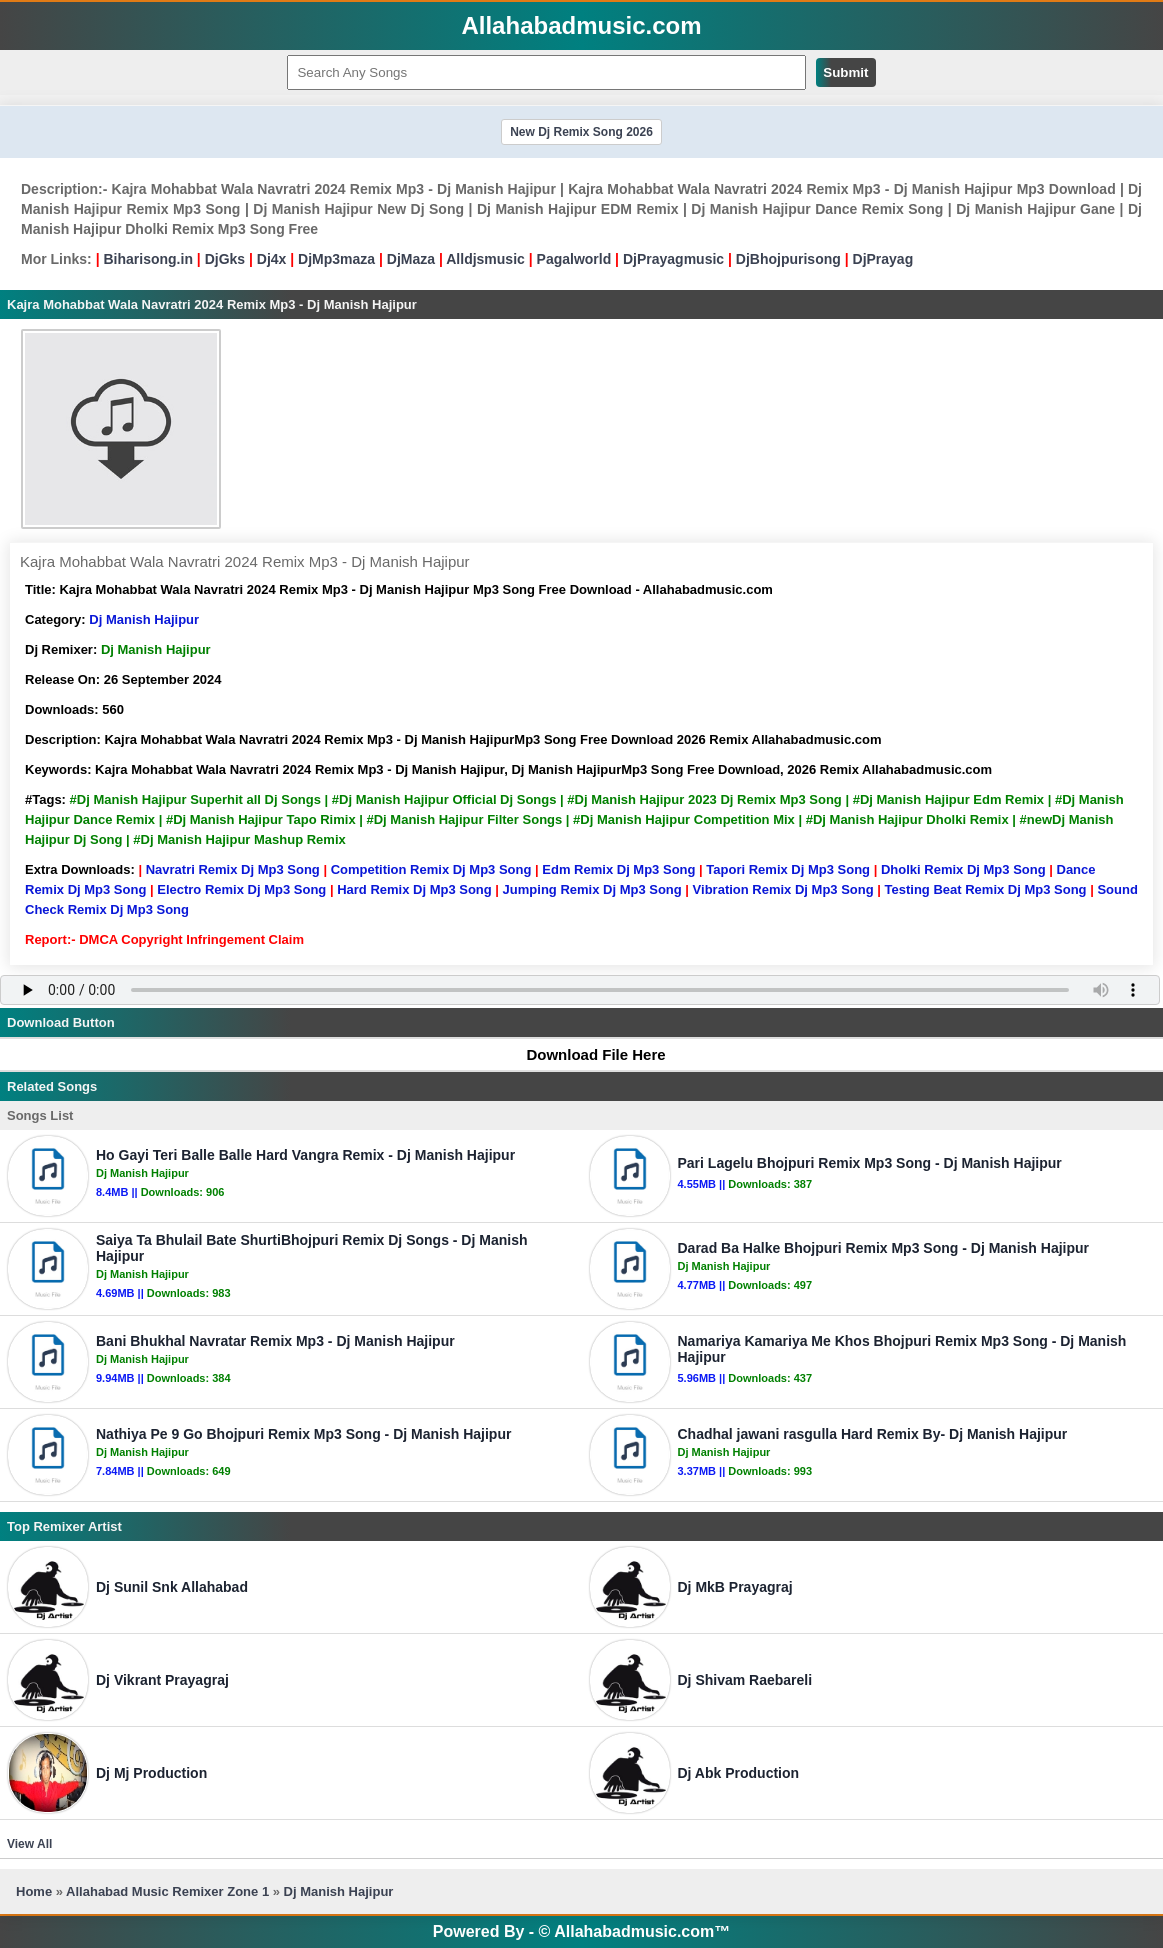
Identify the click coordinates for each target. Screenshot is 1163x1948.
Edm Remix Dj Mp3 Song (618, 869)
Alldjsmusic (485, 259)
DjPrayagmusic (673, 259)
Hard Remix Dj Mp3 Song (414, 889)
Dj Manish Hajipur (144, 619)
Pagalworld (574, 259)
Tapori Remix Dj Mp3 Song (788, 869)
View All (29, 1844)
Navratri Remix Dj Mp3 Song (233, 869)
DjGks (225, 259)
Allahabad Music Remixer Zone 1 (167, 1891)
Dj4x (272, 259)
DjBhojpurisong (788, 259)
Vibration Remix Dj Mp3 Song (783, 889)
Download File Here (586, 1054)
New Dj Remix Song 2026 (581, 132)
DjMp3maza (336, 259)
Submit (845, 72)
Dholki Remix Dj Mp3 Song (963, 869)
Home (34, 1891)
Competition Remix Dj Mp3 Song (431, 869)
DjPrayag (883, 259)
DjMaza (411, 259)
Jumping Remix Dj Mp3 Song (592, 889)
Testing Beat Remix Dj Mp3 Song (986, 889)
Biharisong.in (147, 259)
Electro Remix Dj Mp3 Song (241, 889)
